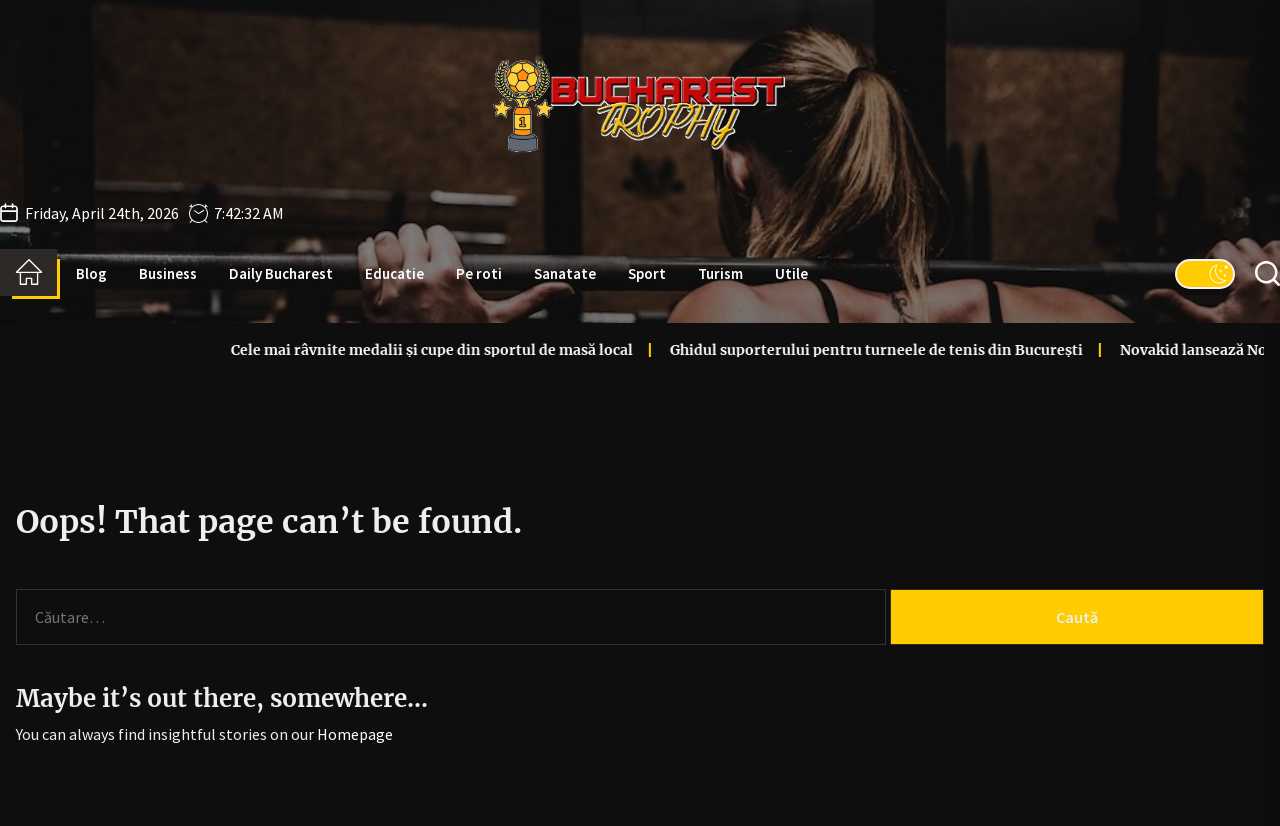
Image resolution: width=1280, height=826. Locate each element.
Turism (720, 273)
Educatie (394, 273)
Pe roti (479, 273)
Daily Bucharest (281, 273)
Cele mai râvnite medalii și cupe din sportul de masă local (375, 350)
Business (168, 273)
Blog (91, 273)
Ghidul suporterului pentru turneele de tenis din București (819, 350)
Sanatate (565, 273)
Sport (647, 273)
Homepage (355, 734)
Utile (791, 273)
